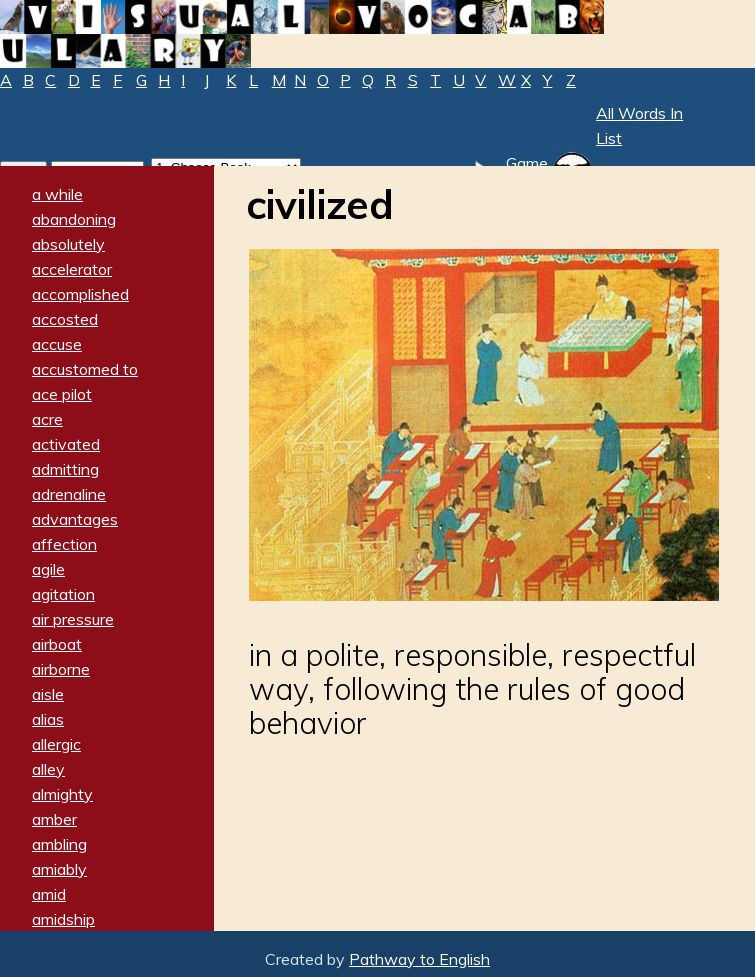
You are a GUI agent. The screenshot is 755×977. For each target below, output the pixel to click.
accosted (65, 319)
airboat (57, 644)
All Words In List (639, 125)
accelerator (72, 269)
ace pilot (62, 394)
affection (64, 544)
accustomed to (85, 369)
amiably (59, 869)
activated (66, 444)
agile (48, 569)
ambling (59, 844)
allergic (56, 744)
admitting (65, 469)
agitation (63, 594)
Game (527, 163)
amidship (63, 919)
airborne (61, 669)
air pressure (73, 619)
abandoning (74, 219)
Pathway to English (419, 959)
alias (48, 719)
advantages (75, 519)
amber (54, 819)
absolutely (68, 244)
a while (57, 194)
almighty (62, 794)
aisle (48, 694)
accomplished (80, 294)
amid (49, 894)
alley (48, 769)
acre (47, 419)
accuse (57, 344)
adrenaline (69, 494)
